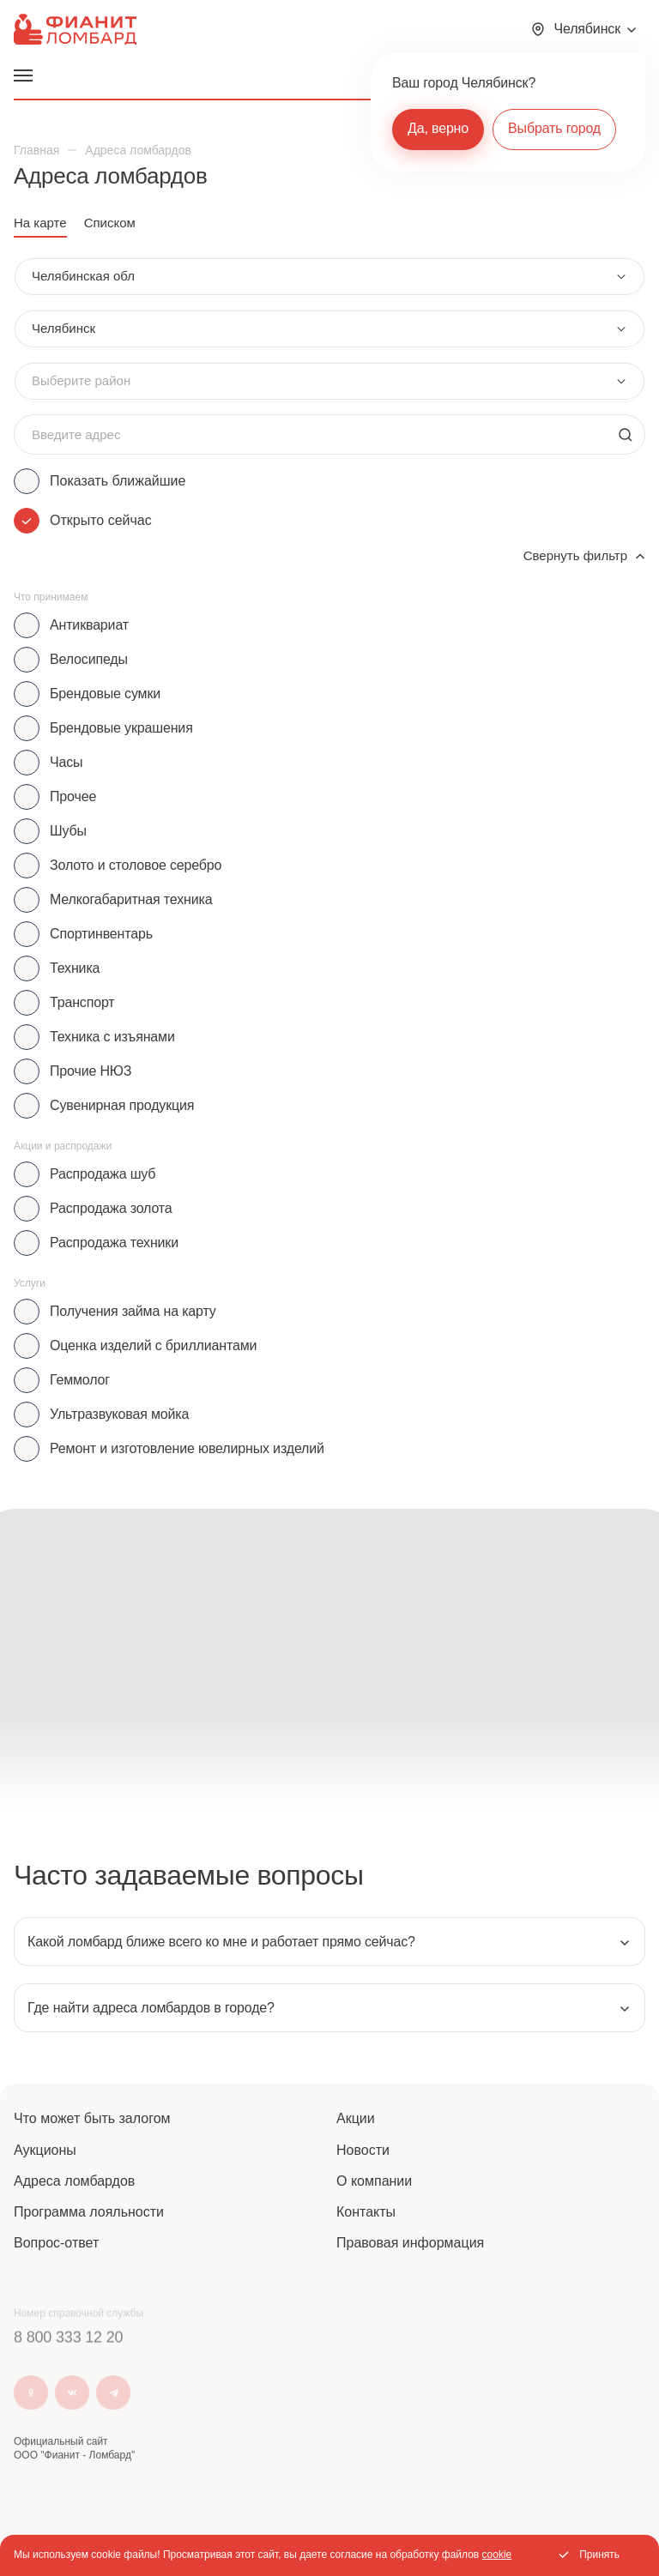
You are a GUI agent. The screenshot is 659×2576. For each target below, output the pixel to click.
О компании (374, 2181)
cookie (497, 2555)
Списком (110, 222)
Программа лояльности (89, 2212)
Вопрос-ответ (56, 2242)
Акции (355, 2118)
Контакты (366, 2212)
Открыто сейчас (101, 520)
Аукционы (45, 2150)
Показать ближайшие (117, 481)
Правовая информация (410, 2242)
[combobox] (329, 276)
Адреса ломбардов (74, 2181)
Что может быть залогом (92, 2118)
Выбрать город (554, 128)
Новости (363, 2150)
